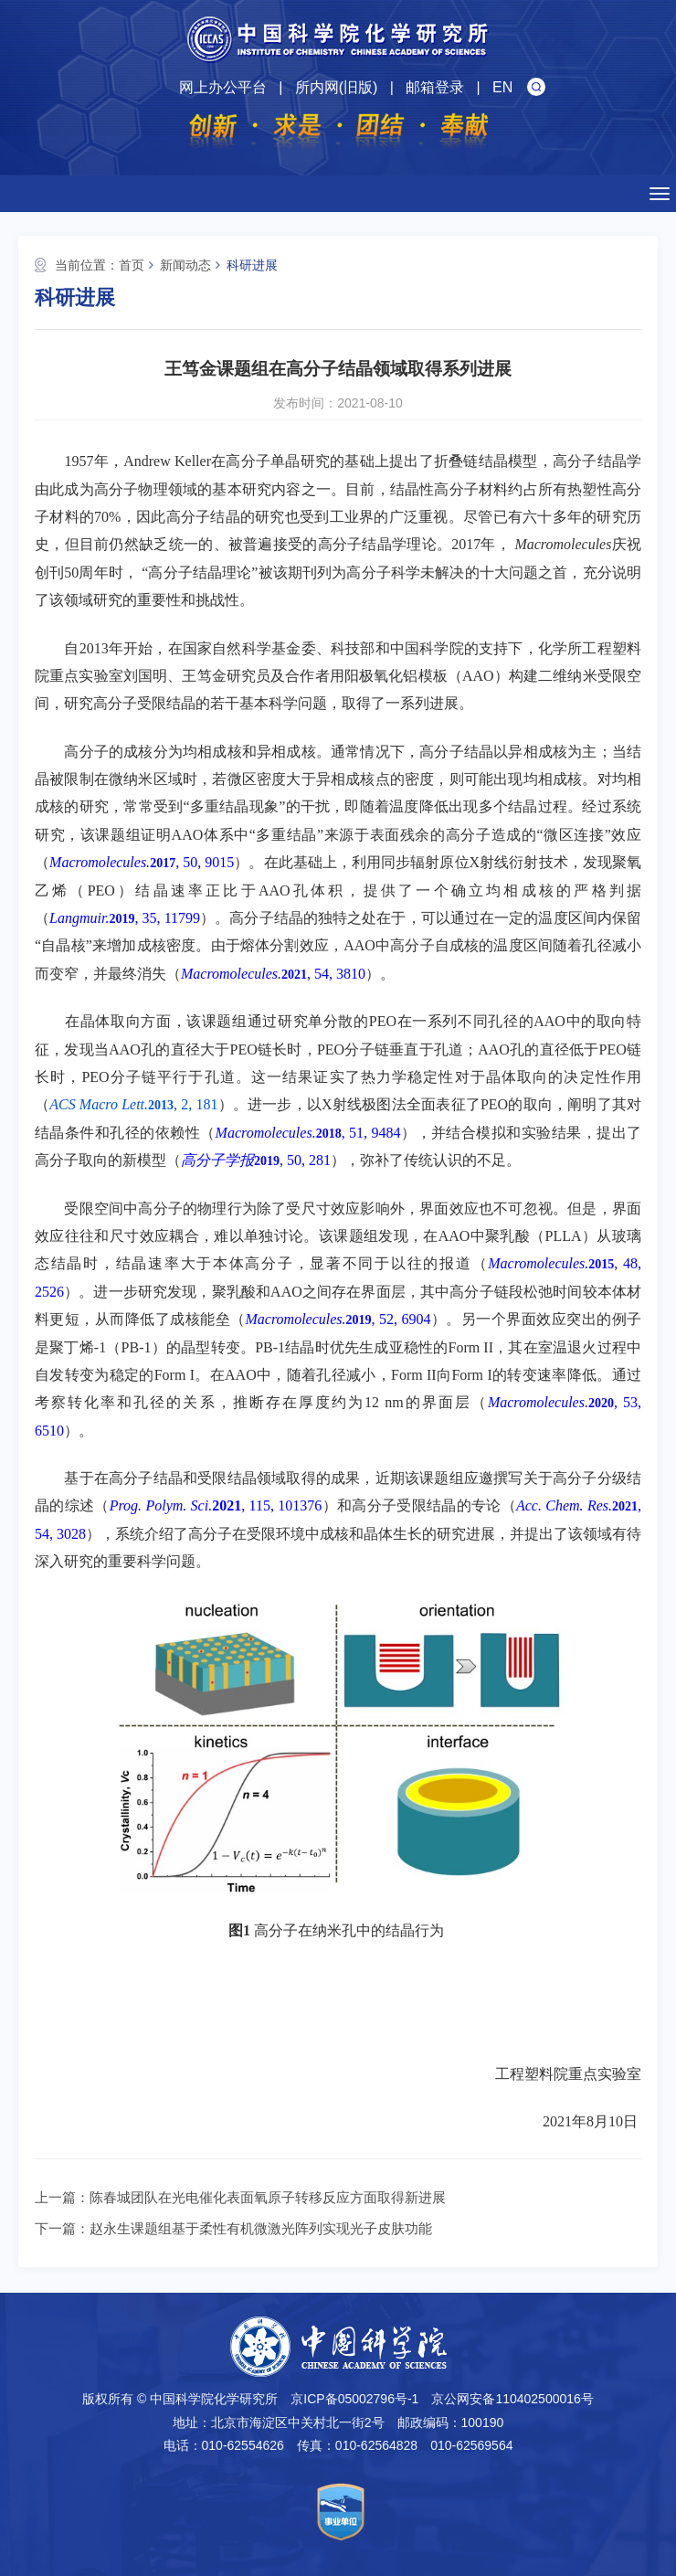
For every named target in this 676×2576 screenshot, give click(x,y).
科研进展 (252, 265)
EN (502, 87)
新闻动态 (185, 265)
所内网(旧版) (336, 87)
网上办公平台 (223, 87)
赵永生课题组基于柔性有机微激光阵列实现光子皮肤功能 (261, 2228)
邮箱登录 (435, 87)
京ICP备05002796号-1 (354, 2398)
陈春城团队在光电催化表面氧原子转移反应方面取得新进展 (268, 2197)
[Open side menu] (659, 194)
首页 (131, 265)
